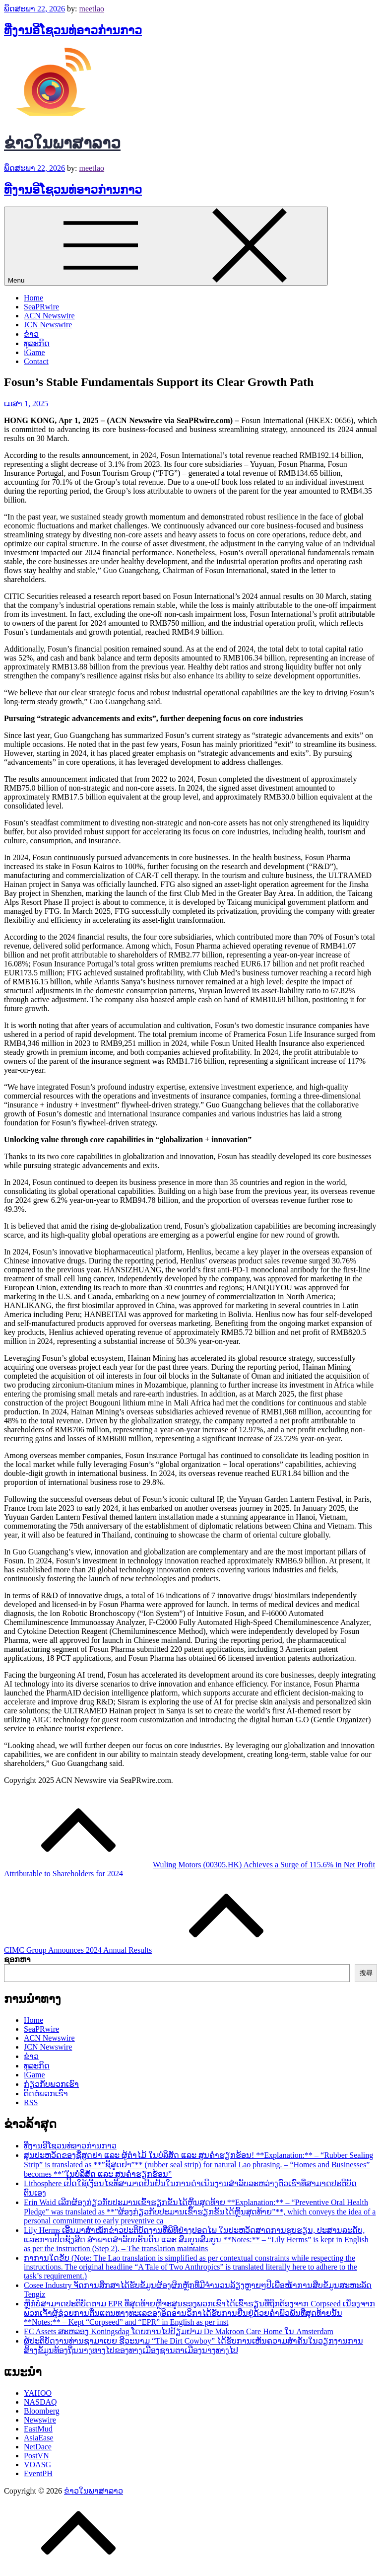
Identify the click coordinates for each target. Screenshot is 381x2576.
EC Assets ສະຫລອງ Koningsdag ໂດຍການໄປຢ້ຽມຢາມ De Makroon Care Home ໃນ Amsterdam (178, 2331)
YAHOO (38, 2393)
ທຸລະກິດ (37, 343)
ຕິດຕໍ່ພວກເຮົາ (46, 2093)
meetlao (91, 8)
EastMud (38, 2429)
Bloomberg (42, 2411)
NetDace (38, 2446)
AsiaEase (39, 2437)
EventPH (38, 2473)
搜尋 (366, 1973)
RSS (31, 2102)
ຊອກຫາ (17, 1959)
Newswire (40, 2420)
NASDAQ (40, 2402)
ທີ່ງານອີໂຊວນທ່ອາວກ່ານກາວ (73, 30)
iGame (34, 352)
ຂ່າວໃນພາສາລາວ (62, 143)
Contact (36, 361)
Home (33, 298)
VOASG (37, 2464)
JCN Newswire (48, 324)
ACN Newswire (49, 315)
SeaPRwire (41, 306)
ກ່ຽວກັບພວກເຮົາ (51, 2084)
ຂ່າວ (31, 334)
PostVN (36, 2455)
